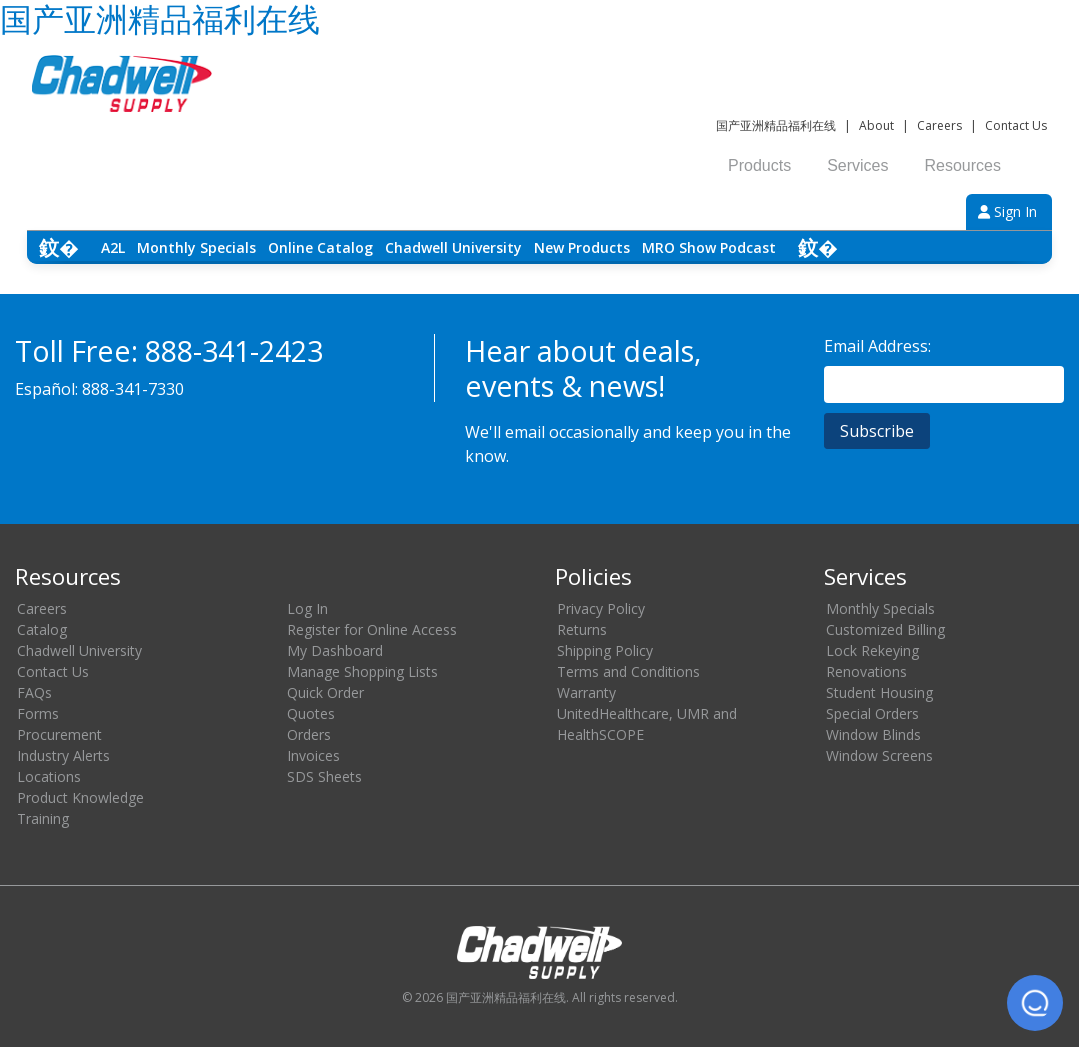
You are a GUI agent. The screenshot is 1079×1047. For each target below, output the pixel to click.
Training (43, 818)
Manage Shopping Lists (362, 671)
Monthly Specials (196, 247)
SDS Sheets (324, 776)
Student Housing (879, 692)
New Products (582, 247)
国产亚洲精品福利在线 (776, 125)
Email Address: (877, 346)
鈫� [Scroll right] (818, 247)
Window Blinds (873, 734)
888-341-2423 (234, 350)
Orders (309, 734)
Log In (307, 608)
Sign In (1007, 211)
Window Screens (879, 755)
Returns (582, 629)
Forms (38, 713)
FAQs (34, 692)
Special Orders (872, 713)
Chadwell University (453, 247)
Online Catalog (320, 247)
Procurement (59, 734)
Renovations (866, 671)
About (876, 125)
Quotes (311, 713)
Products (759, 165)
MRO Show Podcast (709, 247)
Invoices (313, 755)
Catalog (42, 629)
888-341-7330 (133, 389)
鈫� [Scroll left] (59, 247)
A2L (113, 247)
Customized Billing (885, 629)
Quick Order (325, 692)
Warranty (586, 692)
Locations (49, 776)
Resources (963, 165)
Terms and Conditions (628, 671)
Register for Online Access (372, 629)
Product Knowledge (80, 797)
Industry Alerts (63, 755)
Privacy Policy (601, 608)
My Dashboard (335, 650)
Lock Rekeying (872, 650)
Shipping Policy (605, 650)
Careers (939, 125)
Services (857, 165)
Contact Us (1016, 125)
